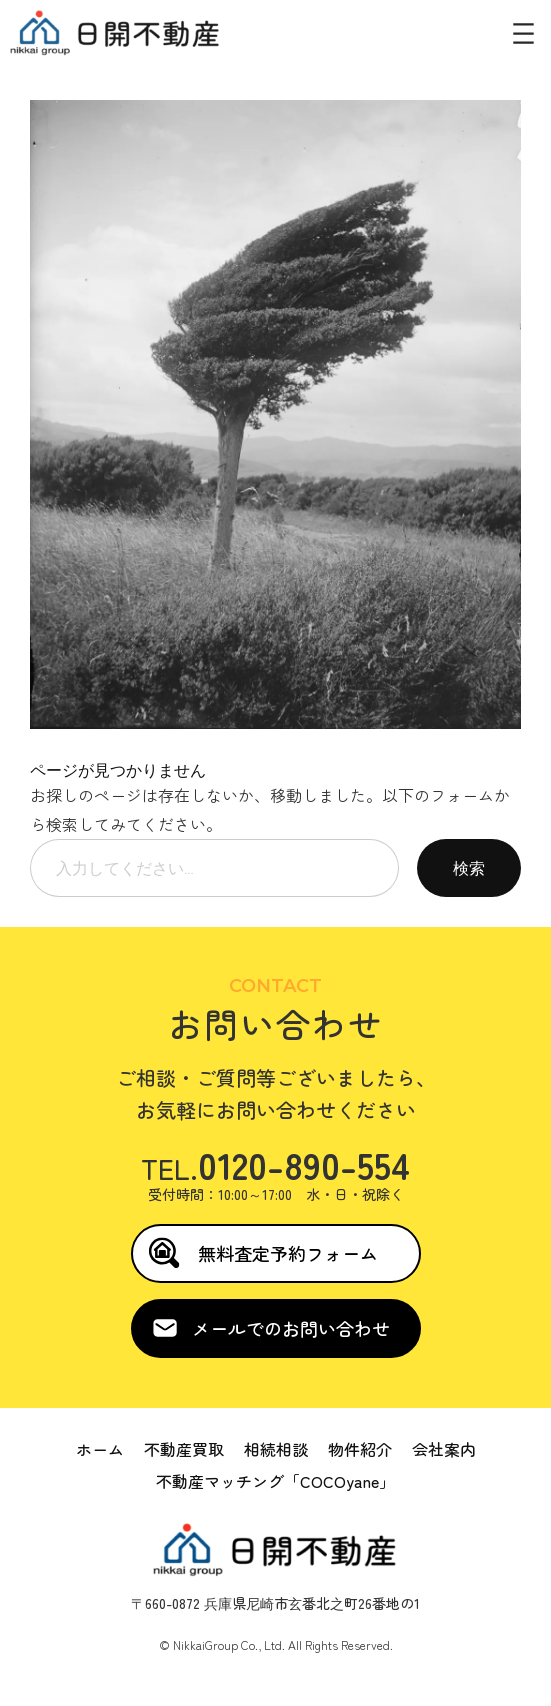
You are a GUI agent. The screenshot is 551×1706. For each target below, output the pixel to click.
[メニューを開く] (523, 33)
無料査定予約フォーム (288, 1253)
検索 (469, 868)
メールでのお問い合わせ (291, 1328)
